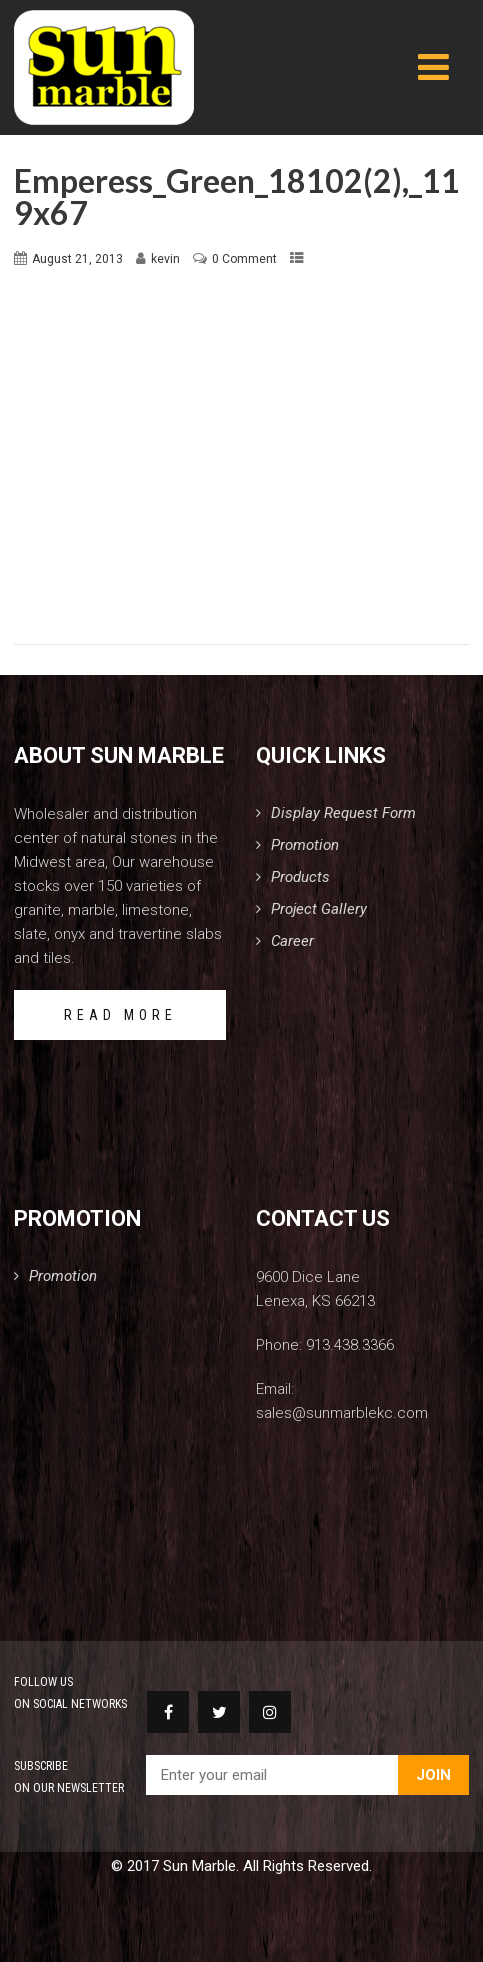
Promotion (305, 845)
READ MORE (120, 1015)
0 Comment (244, 259)
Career (292, 941)
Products (300, 877)
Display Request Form (343, 813)
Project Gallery (319, 909)
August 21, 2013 (77, 259)
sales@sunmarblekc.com (342, 1413)
